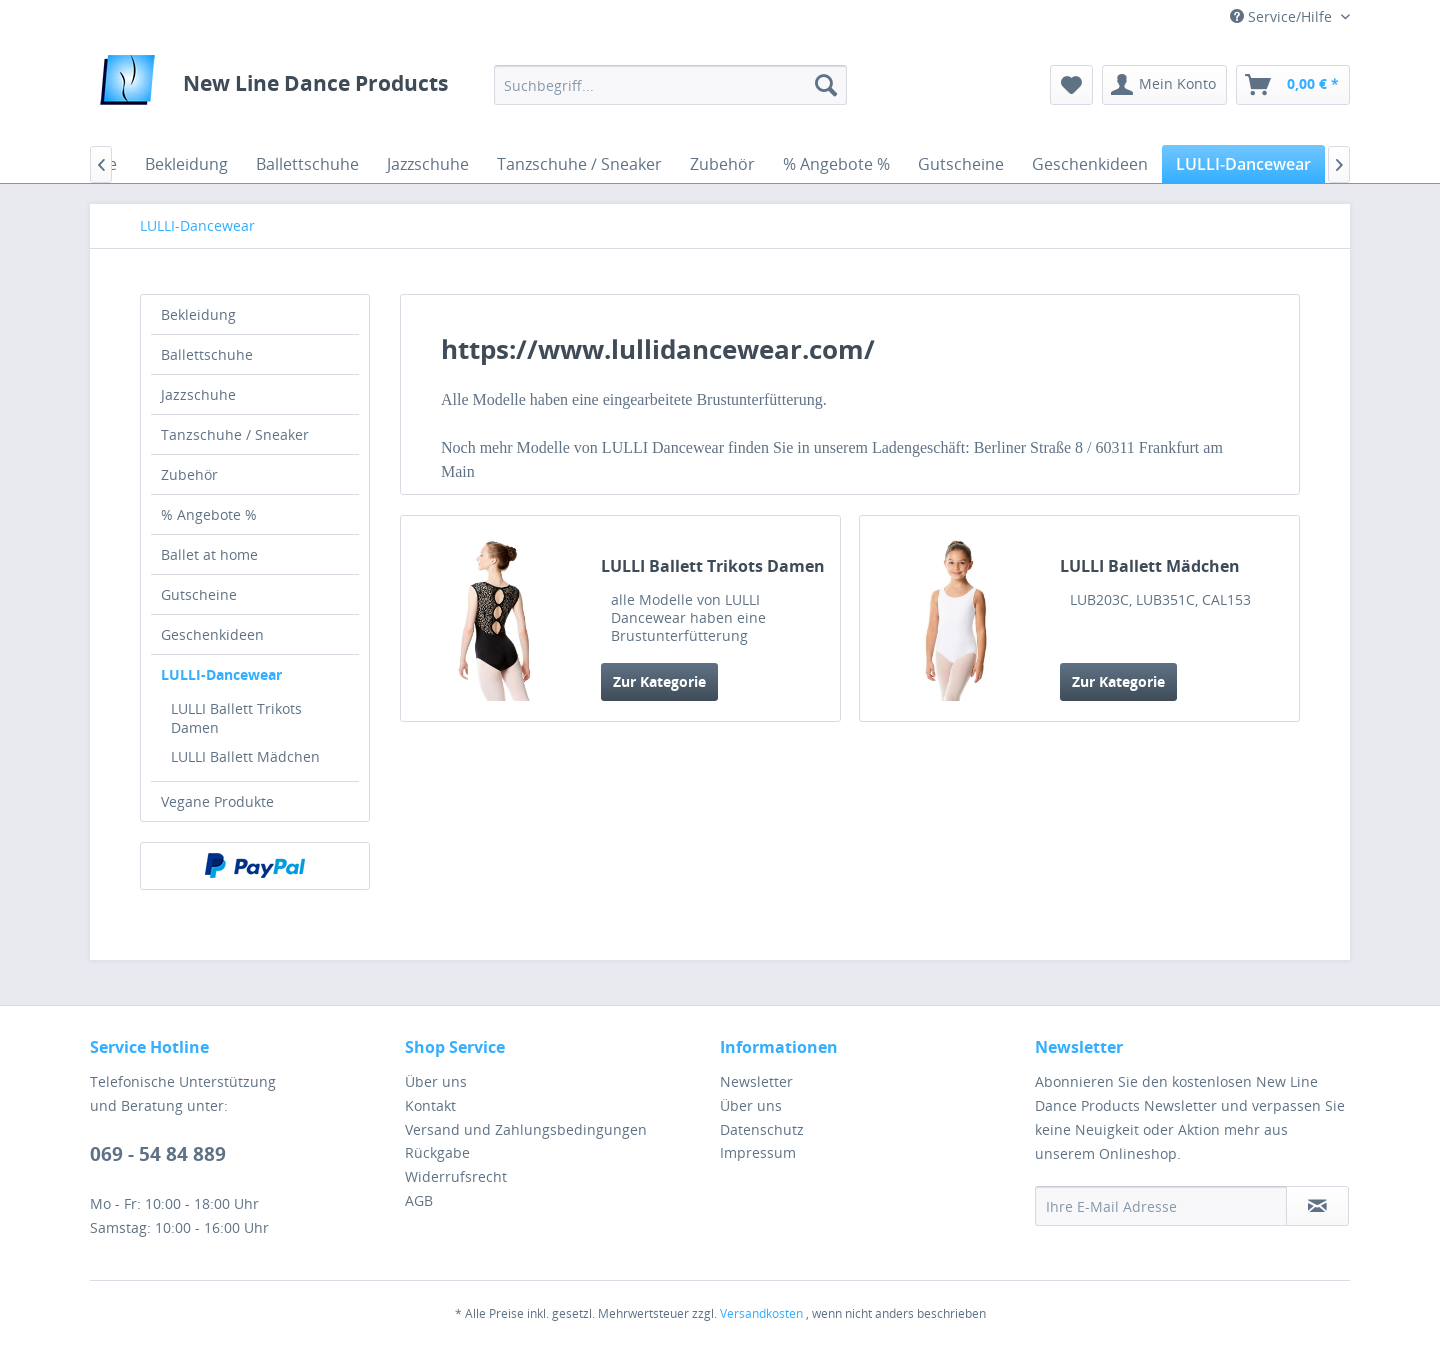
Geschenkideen (212, 634)
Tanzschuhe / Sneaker (235, 434)
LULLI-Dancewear (221, 674)
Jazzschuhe (198, 394)
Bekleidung (198, 314)
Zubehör (189, 474)
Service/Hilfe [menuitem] (1283, 16)
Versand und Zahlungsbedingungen (526, 1129)
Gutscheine (199, 594)
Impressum (758, 1152)
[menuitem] (670, 85)
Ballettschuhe (207, 354)
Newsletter (756, 1081)
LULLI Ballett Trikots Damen (236, 718)
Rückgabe (437, 1152)
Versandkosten (761, 1313)
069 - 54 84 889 (158, 1154)
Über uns (436, 1081)
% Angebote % (209, 514)
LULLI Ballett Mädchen (245, 756)
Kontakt (430, 1105)
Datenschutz (762, 1129)
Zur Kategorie (659, 681)
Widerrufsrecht (456, 1176)
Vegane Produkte (217, 801)
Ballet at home (209, 554)
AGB (419, 1200)
